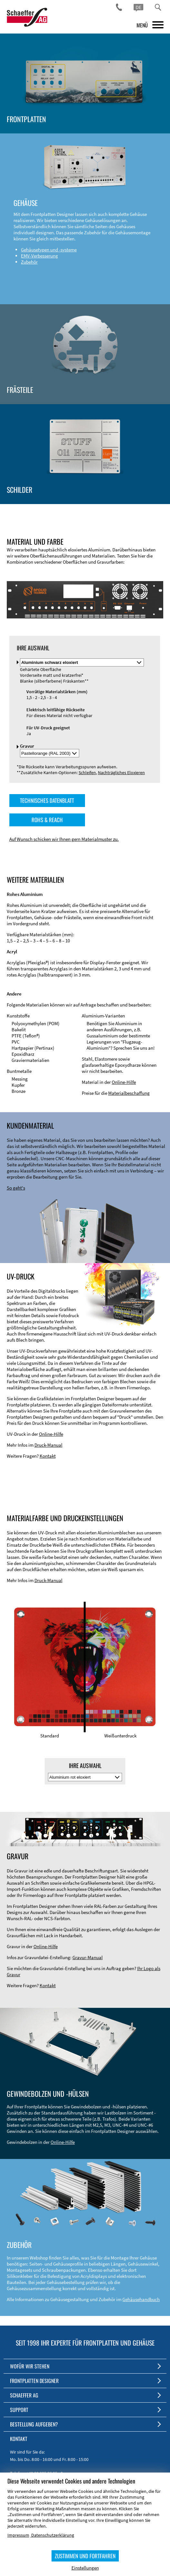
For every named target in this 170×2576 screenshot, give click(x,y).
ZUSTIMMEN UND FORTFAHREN (85, 2556)
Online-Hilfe (124, 1082)
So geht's (16, 1188)
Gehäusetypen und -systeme (49, 250)
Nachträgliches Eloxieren (121, 772)
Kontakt (48, 1456)
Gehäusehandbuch (141, 2299)
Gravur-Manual (87, 1957)
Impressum (18, 2535)
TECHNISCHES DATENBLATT (47, 800)
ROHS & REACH (47, 820)
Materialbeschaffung (129, 1093)
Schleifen (87, 772)
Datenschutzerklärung (52, 2535)
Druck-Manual (48, 1445)
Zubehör (29, 262)
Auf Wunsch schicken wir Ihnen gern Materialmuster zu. (64, 839)
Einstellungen (85, 2568)
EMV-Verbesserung (39, 256)
